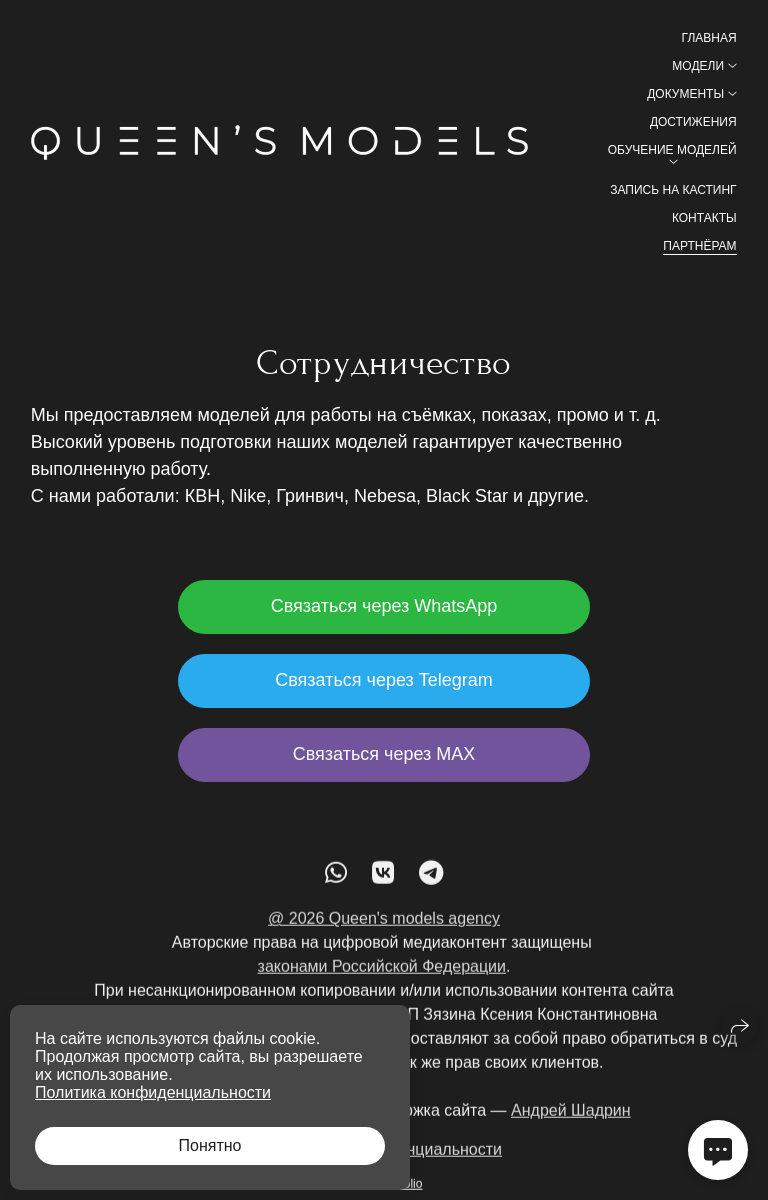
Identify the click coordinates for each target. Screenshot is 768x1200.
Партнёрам (699, 246)
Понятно (210, 1145)
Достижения (693, 122)
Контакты (704, 218)
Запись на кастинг (673, 190)
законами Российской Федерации (382, 975)
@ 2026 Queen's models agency (384, 927)
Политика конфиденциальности (153, 1092)
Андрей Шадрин (571, 1119)
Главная (709, 38)
